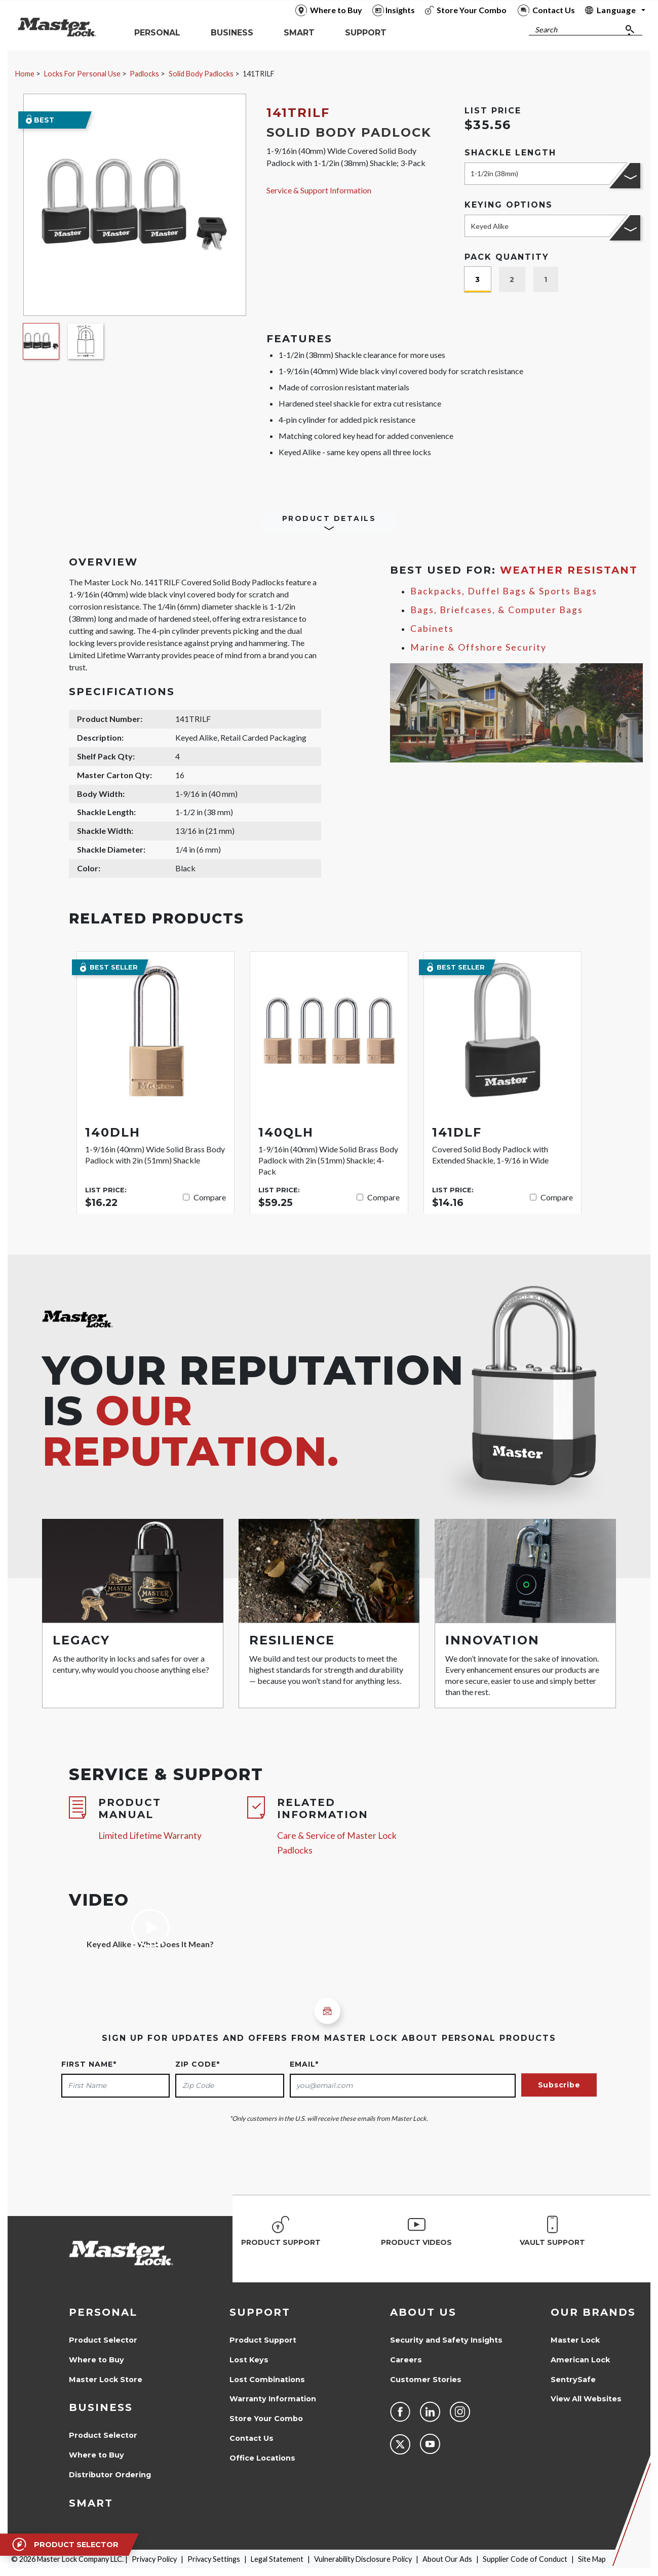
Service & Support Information (318, 190)
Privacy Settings (213, 2559)
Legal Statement (277, 2559)
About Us (423, 2312)
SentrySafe (573, 2379)
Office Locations (262, 2458)
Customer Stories (425, 2379)
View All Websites (586, 2398)
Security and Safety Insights (446, 2340)
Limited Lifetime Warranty (150, 1835)
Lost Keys (248, 2359)
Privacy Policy (154, 2559)
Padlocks (144, 73)
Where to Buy (96, 2359)
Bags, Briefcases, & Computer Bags (496, 610)
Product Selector (103, 2340)
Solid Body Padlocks (201, 73)
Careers (406, 2359)
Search (546, 29)
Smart (91, 2503)
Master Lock (575, 2340)
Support (259, 2312)
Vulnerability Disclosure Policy (363, 2559)
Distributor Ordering (110, 2474)
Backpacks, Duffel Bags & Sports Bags (503, 591)
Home (24, 73)
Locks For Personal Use (82, 73)
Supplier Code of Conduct (525, 2559)
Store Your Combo (266, 2418)
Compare (209, 1197)
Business (101, 2407)
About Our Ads (447, 2559)
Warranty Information (272, 2398)
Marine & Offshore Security (478, 647)
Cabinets (432, 628)
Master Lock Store (105, 2379)
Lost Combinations (267, 2379)
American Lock (580, 2359)
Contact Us (251, 2438)
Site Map (592, 2559)
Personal (103, 2312)
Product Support (262, 2340)
